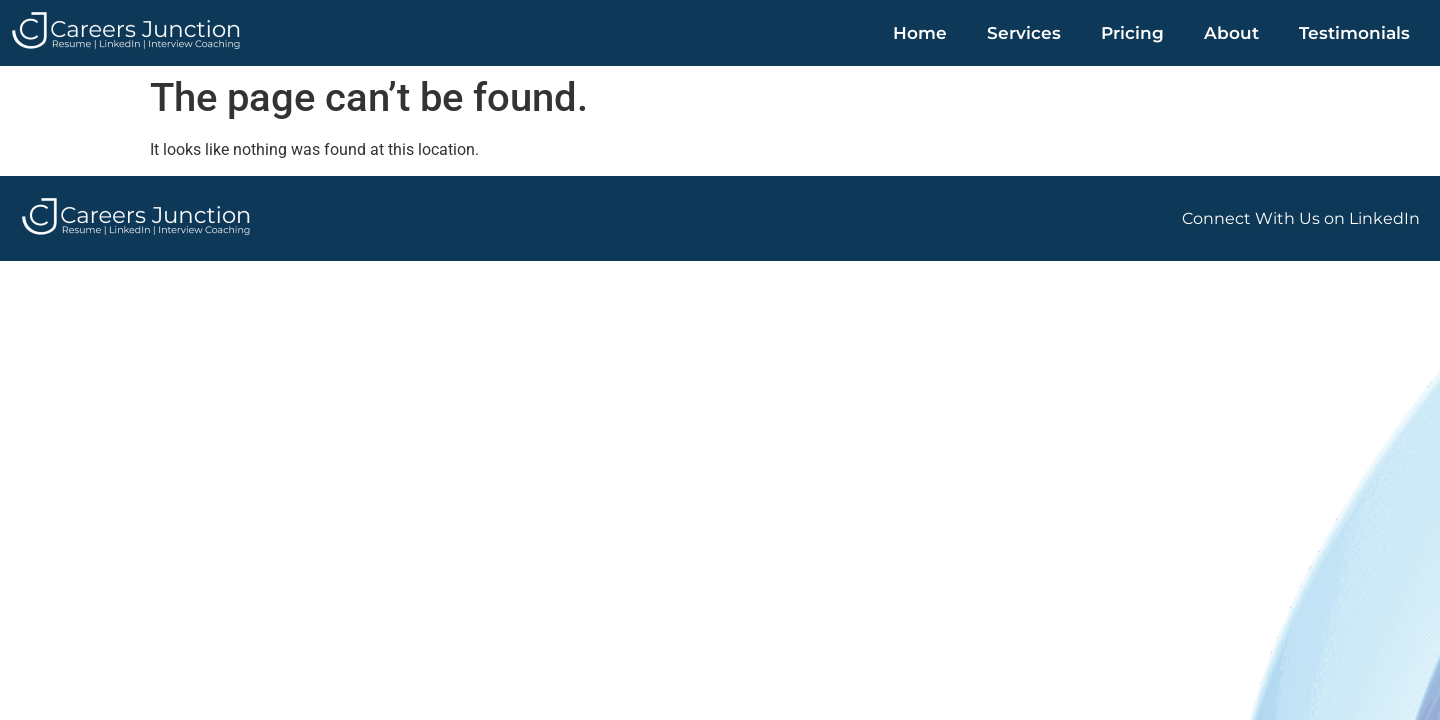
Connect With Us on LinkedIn (1301, 218)
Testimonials (1354, 33)
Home (920, 33)
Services (1024, 33)
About (1231, 33)
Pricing (1132, 33)
